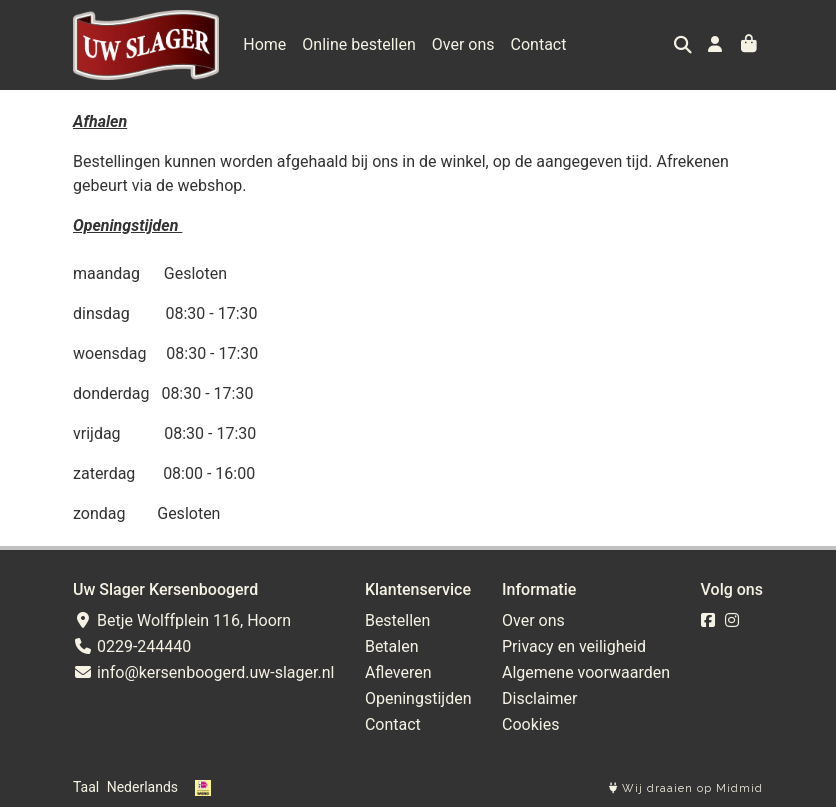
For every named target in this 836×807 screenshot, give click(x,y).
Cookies (530, 724)
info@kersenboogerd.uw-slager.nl (203, 672)
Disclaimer (539, 698)
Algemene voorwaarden (586, 672)
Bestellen (398, 620)
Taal (86, 787)
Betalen (392, 646)
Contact (539, 44)
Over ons (463, 44)
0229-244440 (132, 646)
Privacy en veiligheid (574, 646)
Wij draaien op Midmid (686, 788)
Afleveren (398, 672)
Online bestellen (358, 44)
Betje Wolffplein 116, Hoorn (182, 620)
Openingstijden (418, 698)
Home (264, 44)
